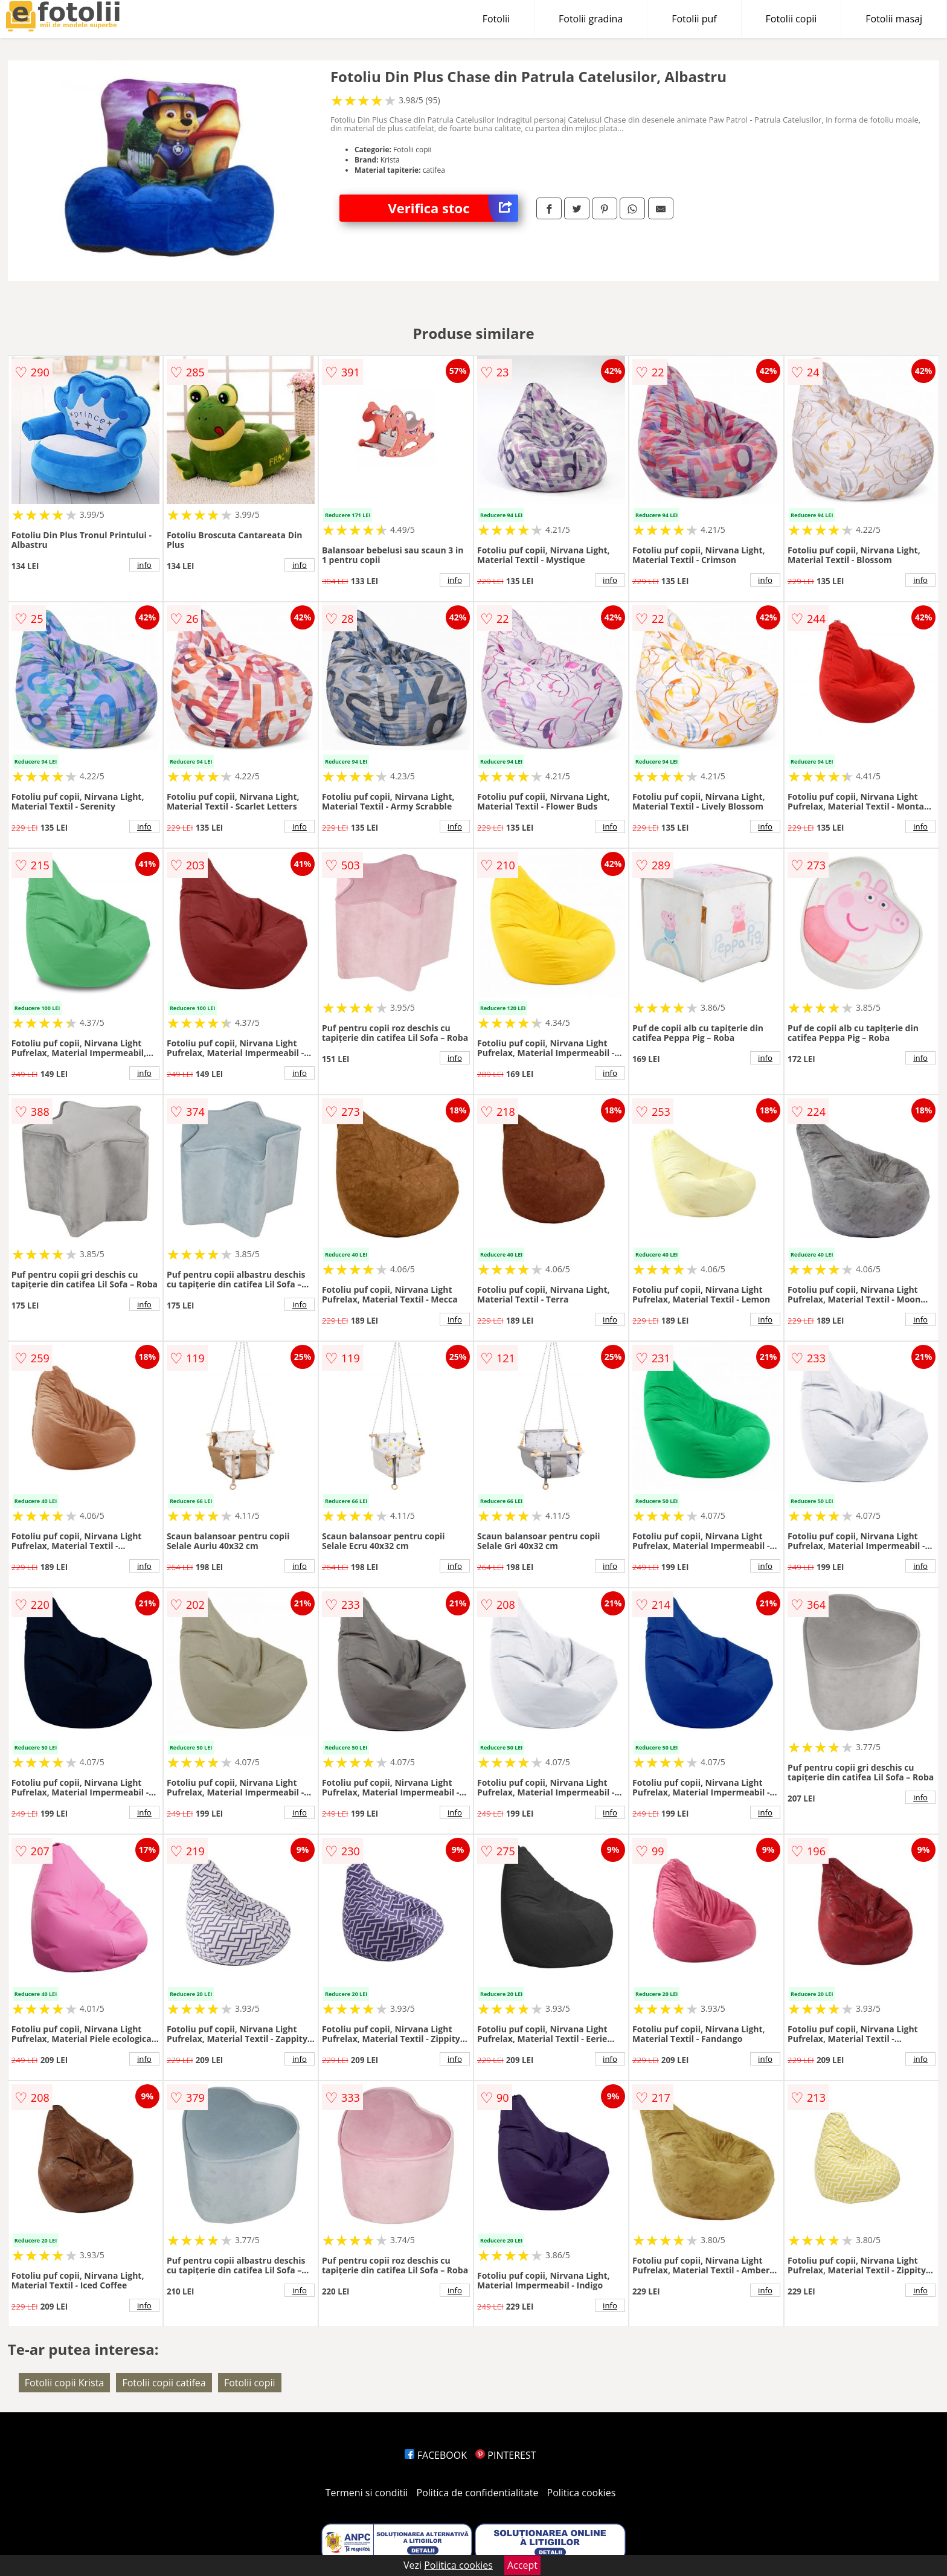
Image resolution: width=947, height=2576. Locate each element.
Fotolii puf (694, 18)
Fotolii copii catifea (163, 2382)
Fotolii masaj (893, 18)
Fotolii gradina (591, 18)
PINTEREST (505, 2455)
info (144, 564)
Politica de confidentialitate (478, 2492)
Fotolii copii (791, 18)
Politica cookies (581, 2492)
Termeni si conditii (367, 2492)
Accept (522, 2565)
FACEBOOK (436, 2455)
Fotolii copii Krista (64, 2382)
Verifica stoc (453, 208)
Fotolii (496, 18)
